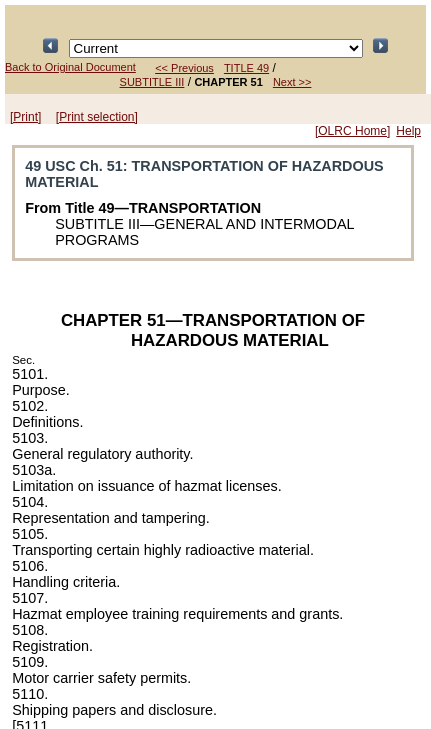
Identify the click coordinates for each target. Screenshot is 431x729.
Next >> (292, 82)
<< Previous (184, 68)
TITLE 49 (246, 68)
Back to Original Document (70, 67)
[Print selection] (97, 117)
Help (408, 131)
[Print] (25, 117)
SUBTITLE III (152, 82)
